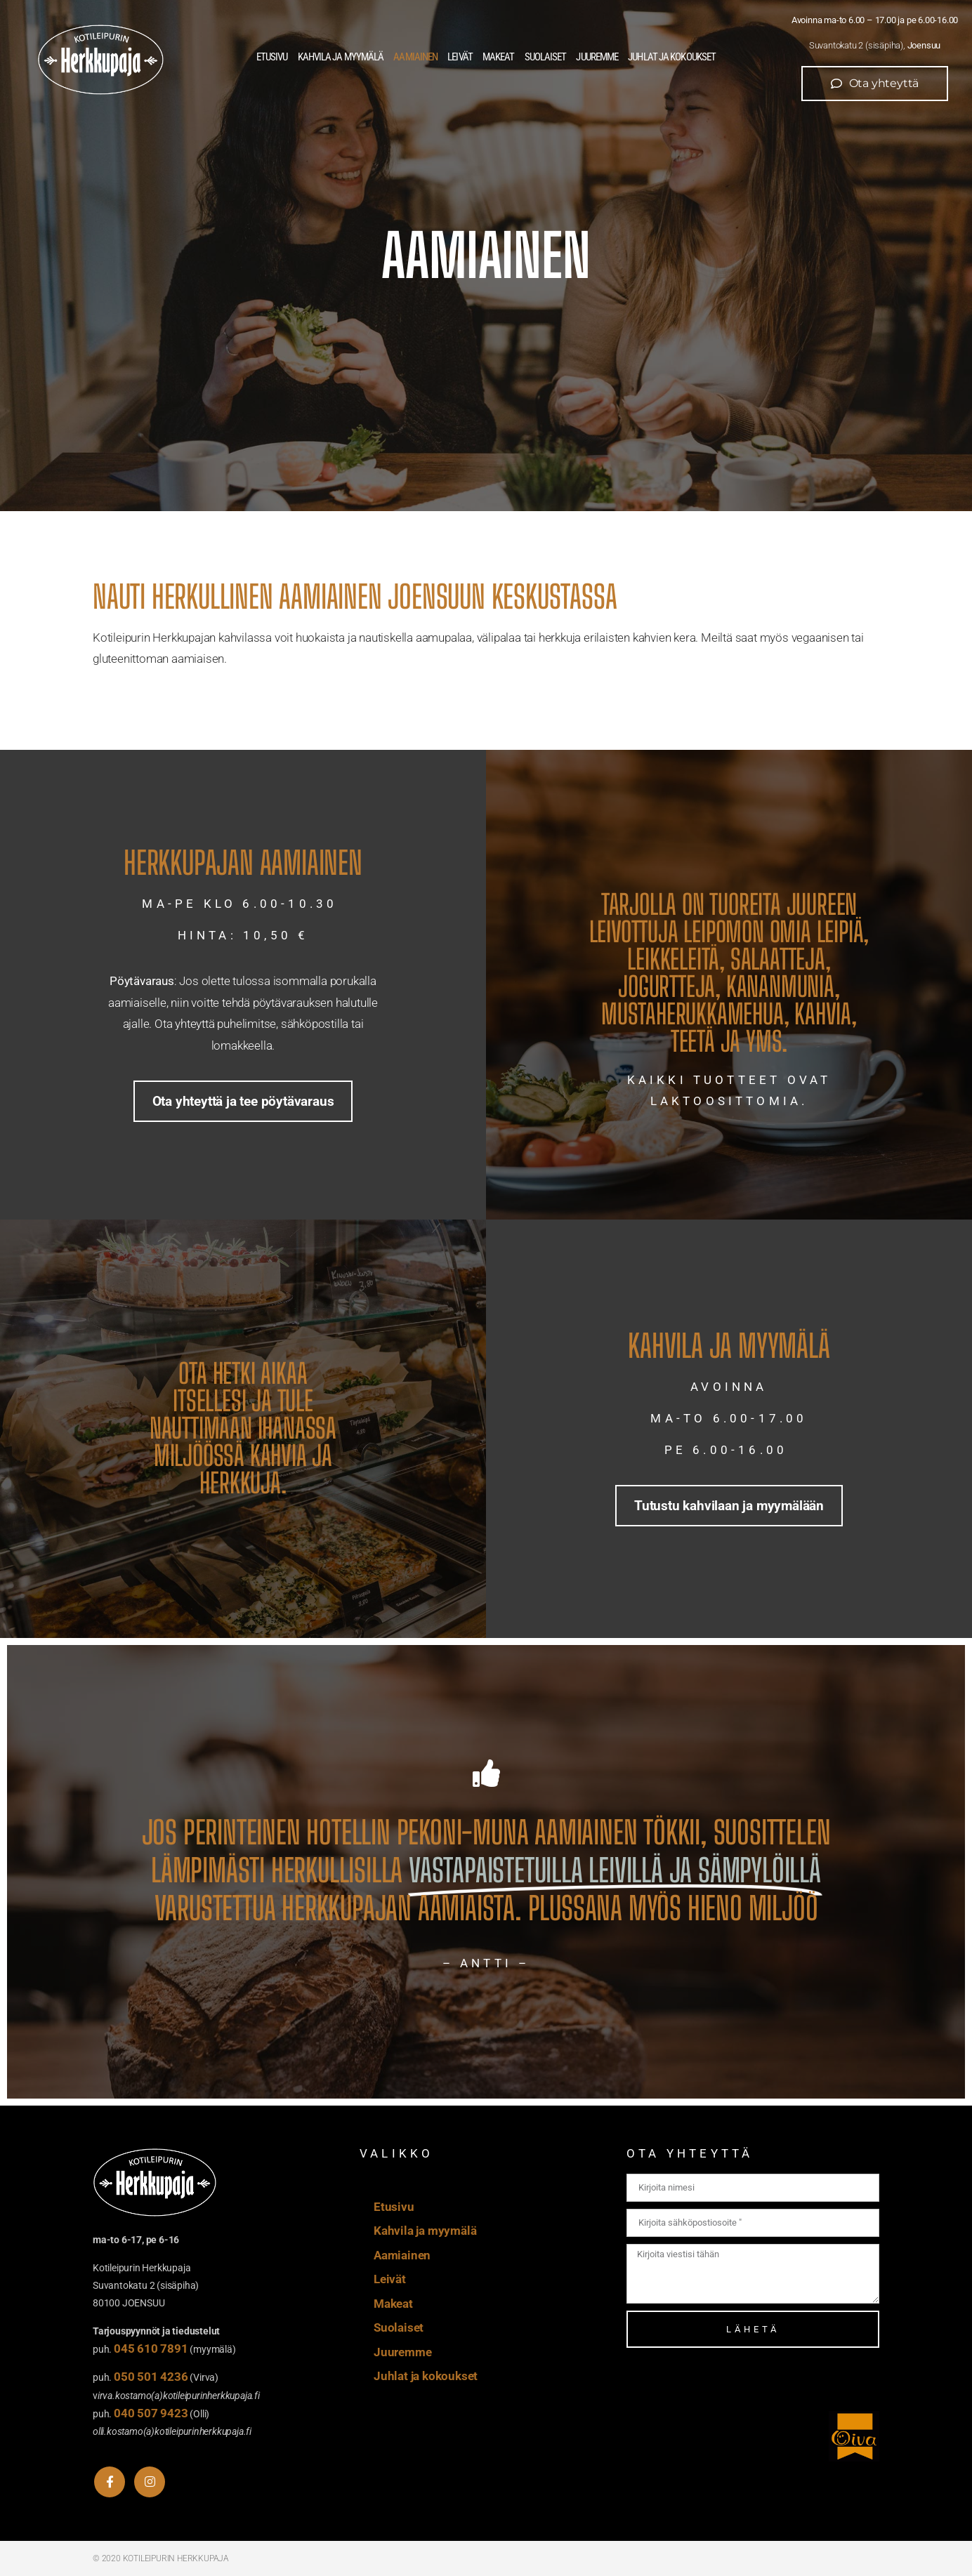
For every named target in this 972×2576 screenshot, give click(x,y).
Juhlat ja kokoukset (672, 57)
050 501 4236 (151, 2377)
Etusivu (272, 57)
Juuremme (597, 57)
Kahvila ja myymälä (341, 57)
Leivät (460, 57)
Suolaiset (546, 57)
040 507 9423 (151, 2413)
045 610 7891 (151, 2348)
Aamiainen (415, 57)
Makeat (498, 57)
